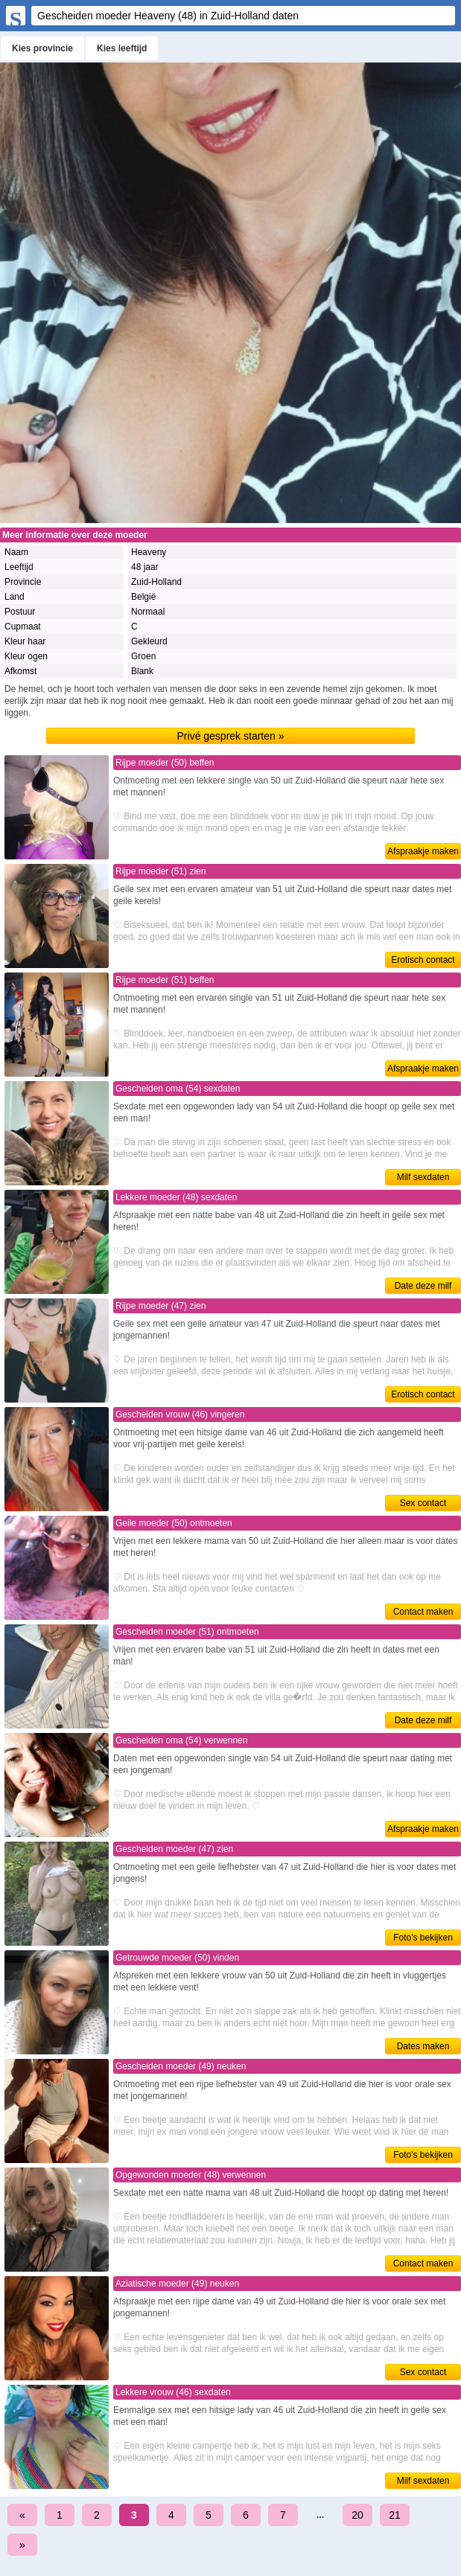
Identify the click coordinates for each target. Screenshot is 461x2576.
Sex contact (423, 1503)
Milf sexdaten (423, 1177)
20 (357, 2515)
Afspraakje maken (423, 851)
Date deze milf (423, 1286)
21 (395, 2515)
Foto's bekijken (423, 1937)
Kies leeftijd (122, 48)
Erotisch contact (422, 960)
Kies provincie (42, 48)
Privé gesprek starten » (230, 736)
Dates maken (423, 2046)
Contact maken (423, 1611)
